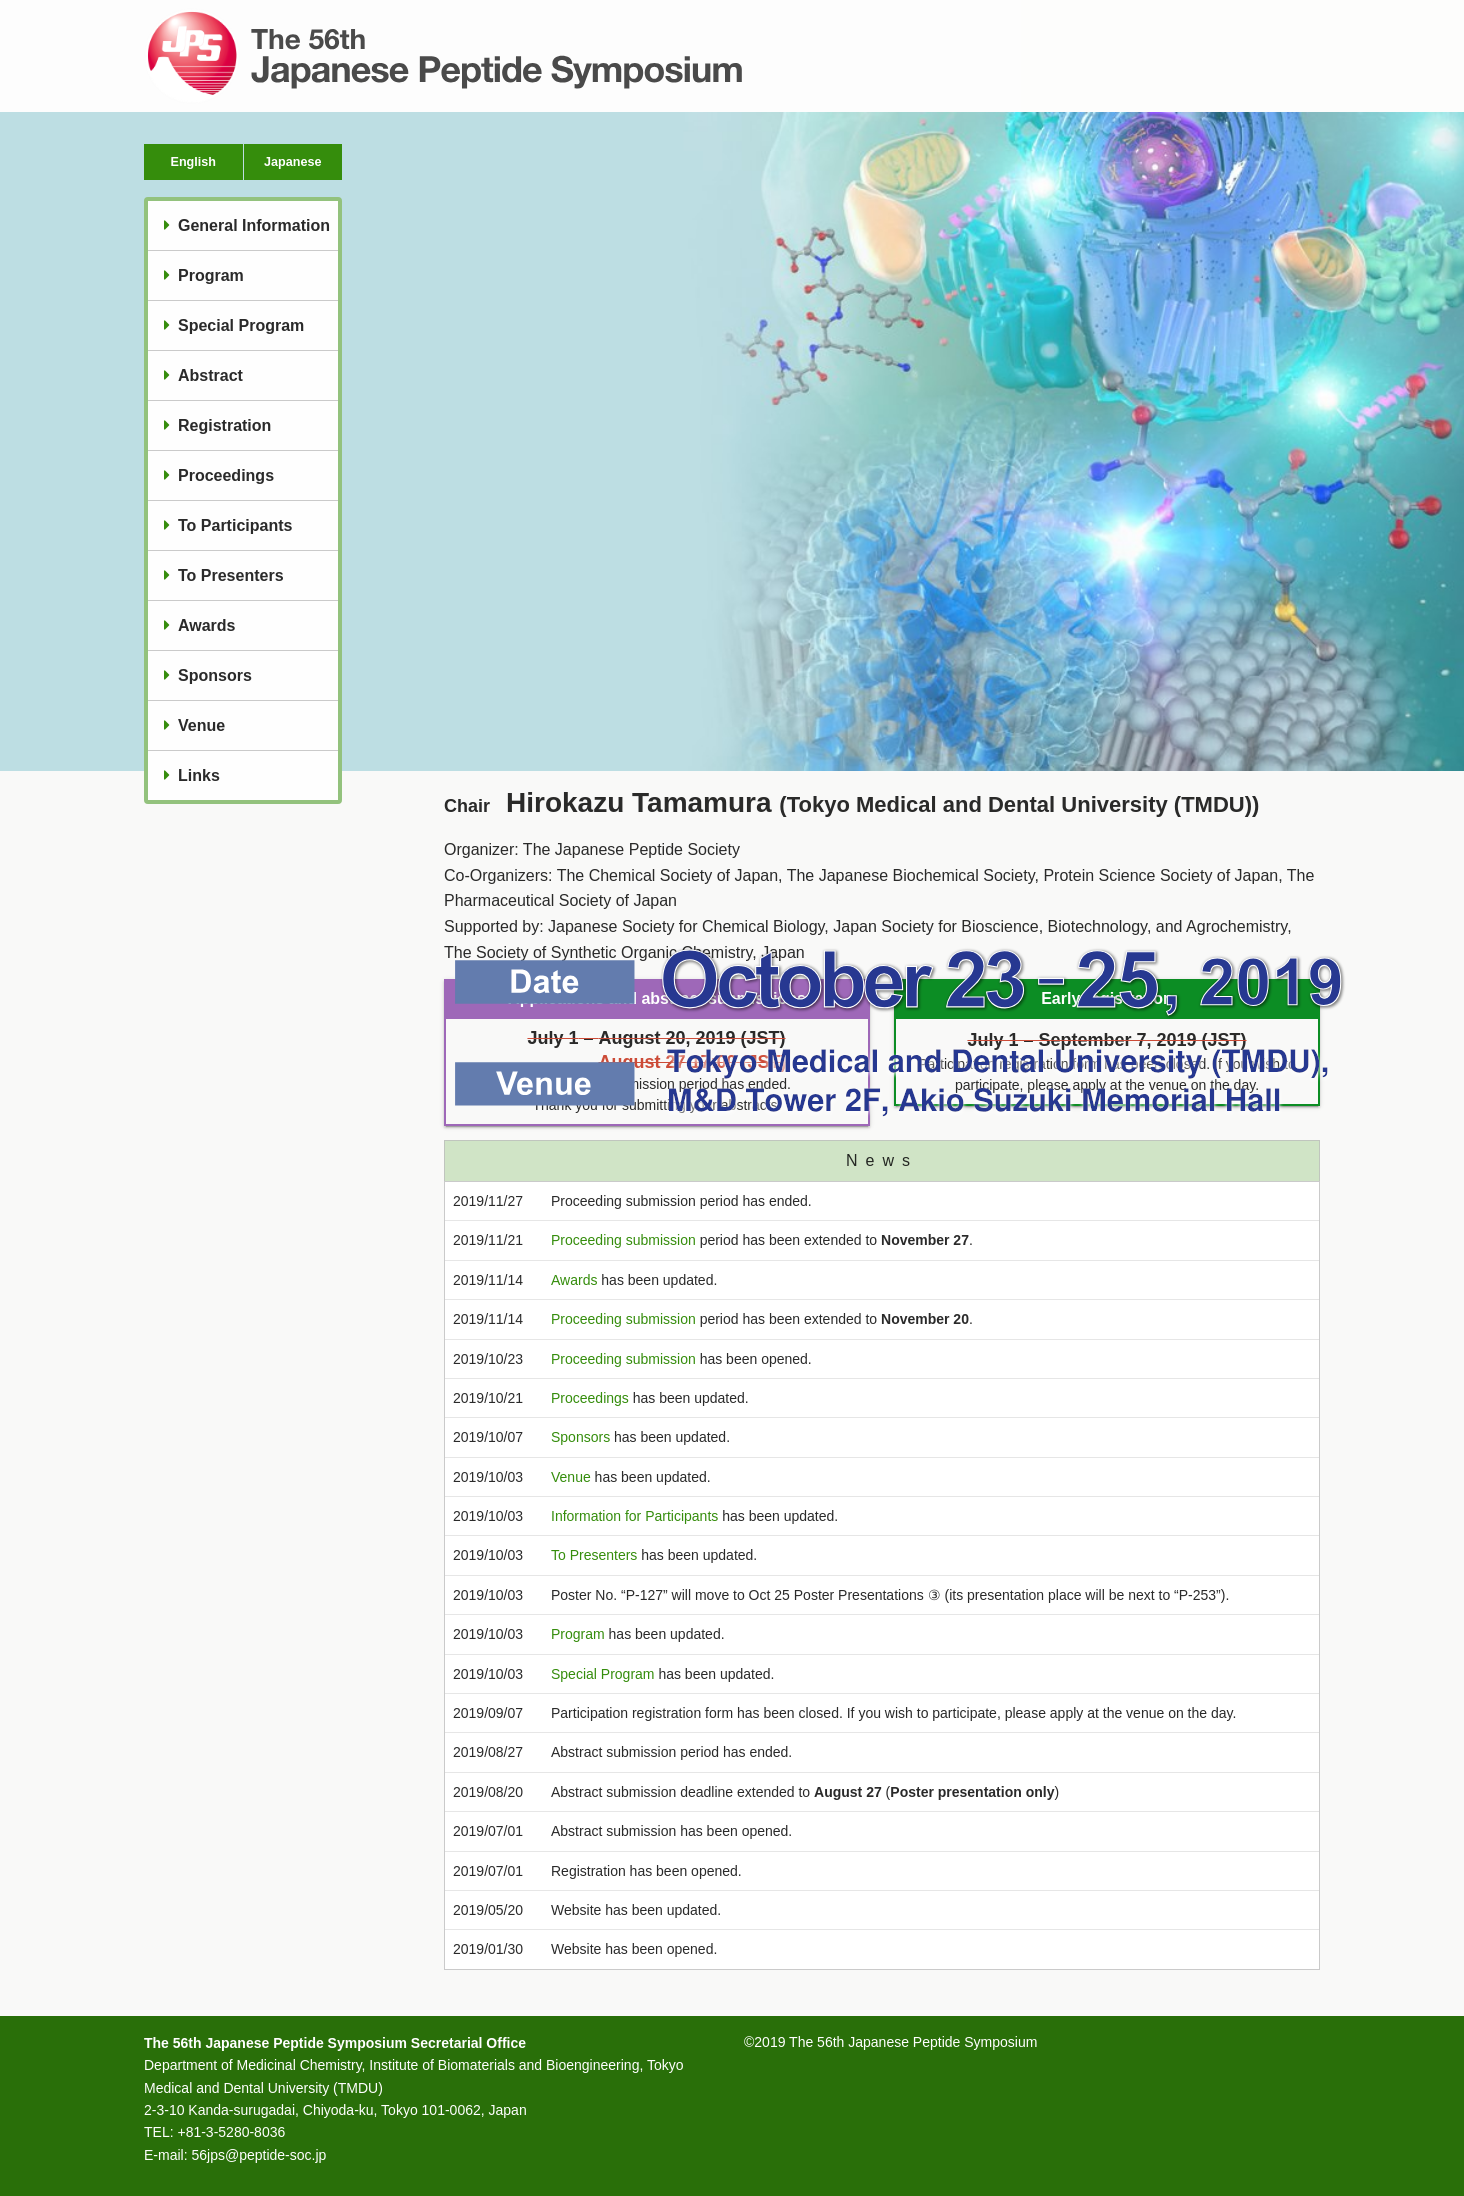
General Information (254, 225)
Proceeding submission (623, 1240)
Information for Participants (634, 1516)
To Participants (235, 525)
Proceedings (226, 475)
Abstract (210, 375)
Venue (201, 725)
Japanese (292, 162)
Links (199, 775)
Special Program (241, 325)
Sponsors (215, 675)
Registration (224, 425)
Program (211, 275)
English (193, 162)
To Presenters (231, 575)
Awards (207, 625)
